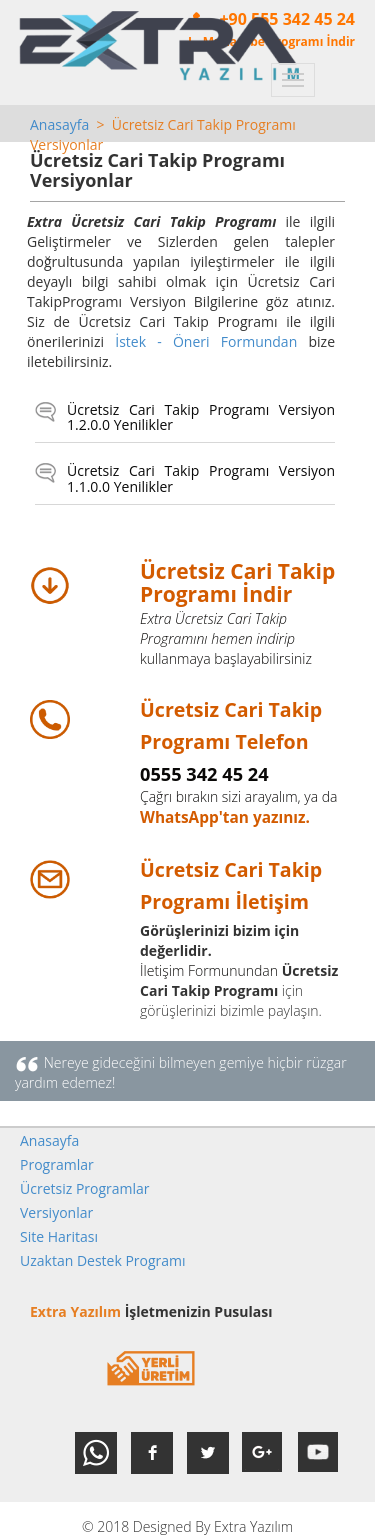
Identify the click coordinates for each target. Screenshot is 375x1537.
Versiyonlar (56, 1212)
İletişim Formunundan (209, 970)
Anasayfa (59, 124)
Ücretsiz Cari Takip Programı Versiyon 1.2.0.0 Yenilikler (201, 417)
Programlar (57, 1164)
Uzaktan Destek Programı (103, 1260)
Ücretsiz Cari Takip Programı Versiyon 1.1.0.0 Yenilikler (201, 478)
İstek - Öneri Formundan (206, 341)
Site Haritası (59, 1236)
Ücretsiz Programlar (85, 1188)
